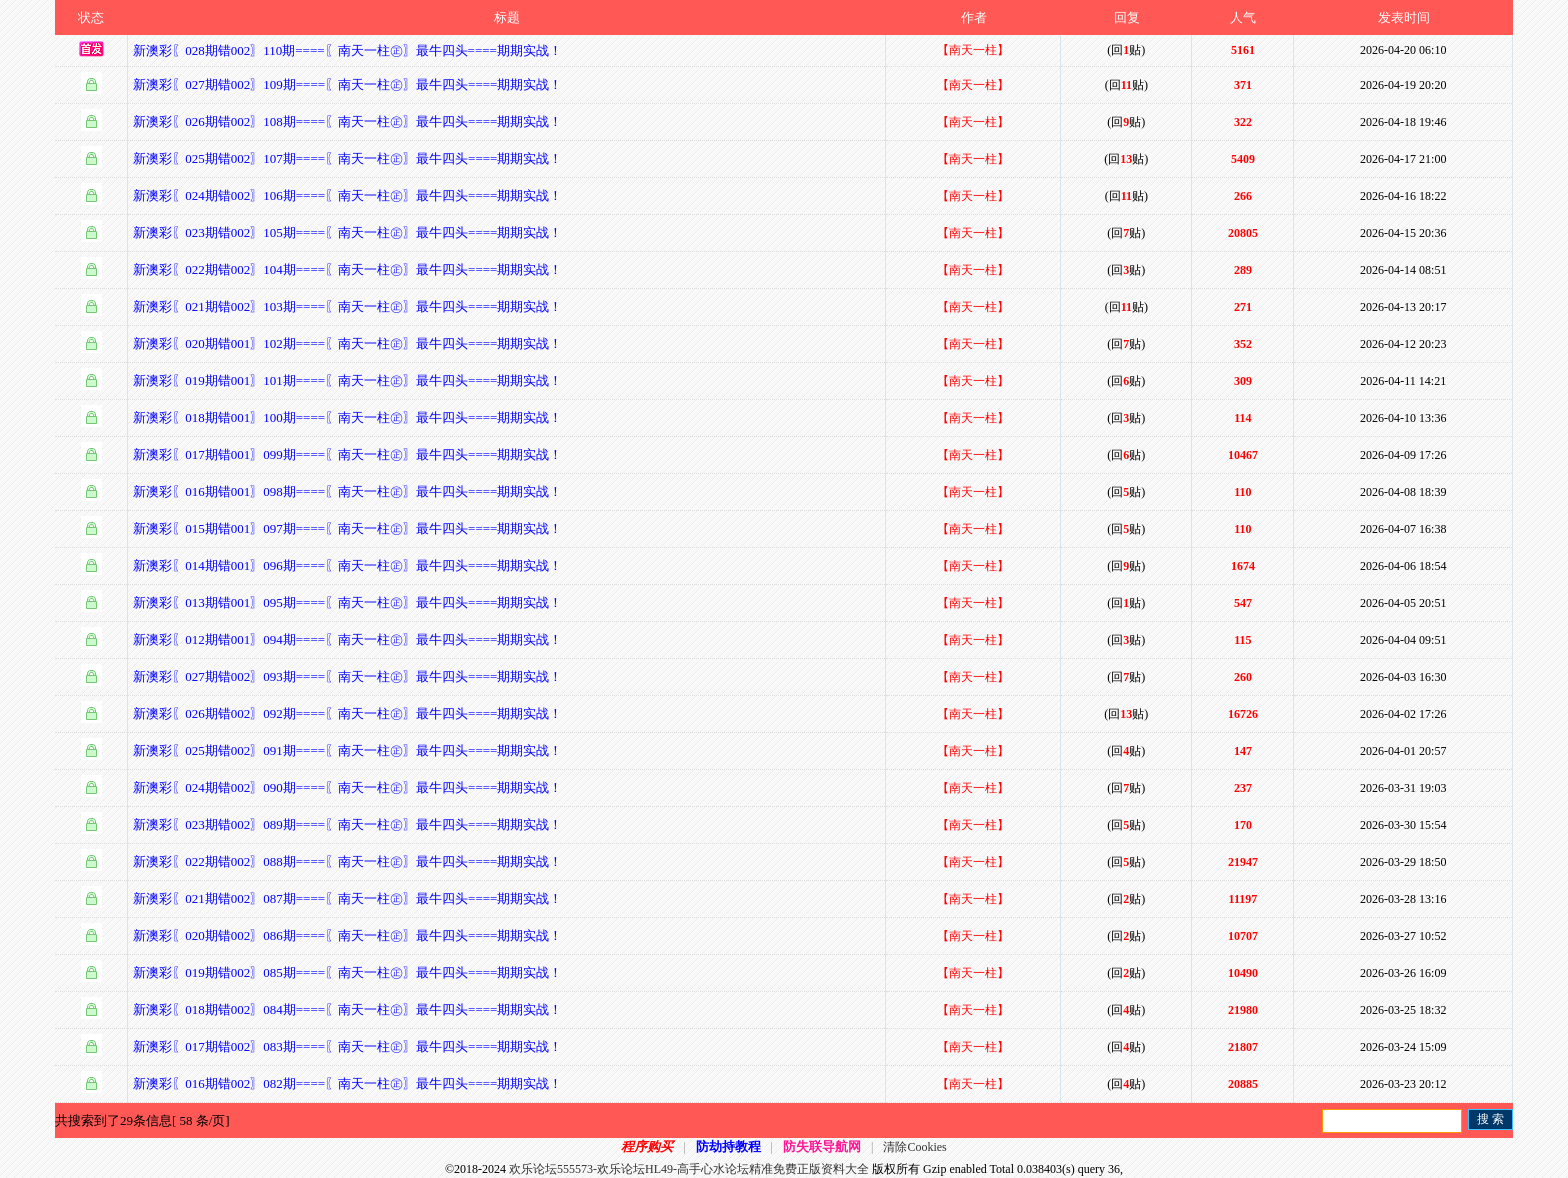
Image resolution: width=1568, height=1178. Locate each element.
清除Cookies (914, 1147)
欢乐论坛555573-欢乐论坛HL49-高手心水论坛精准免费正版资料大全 (689, 1169)
